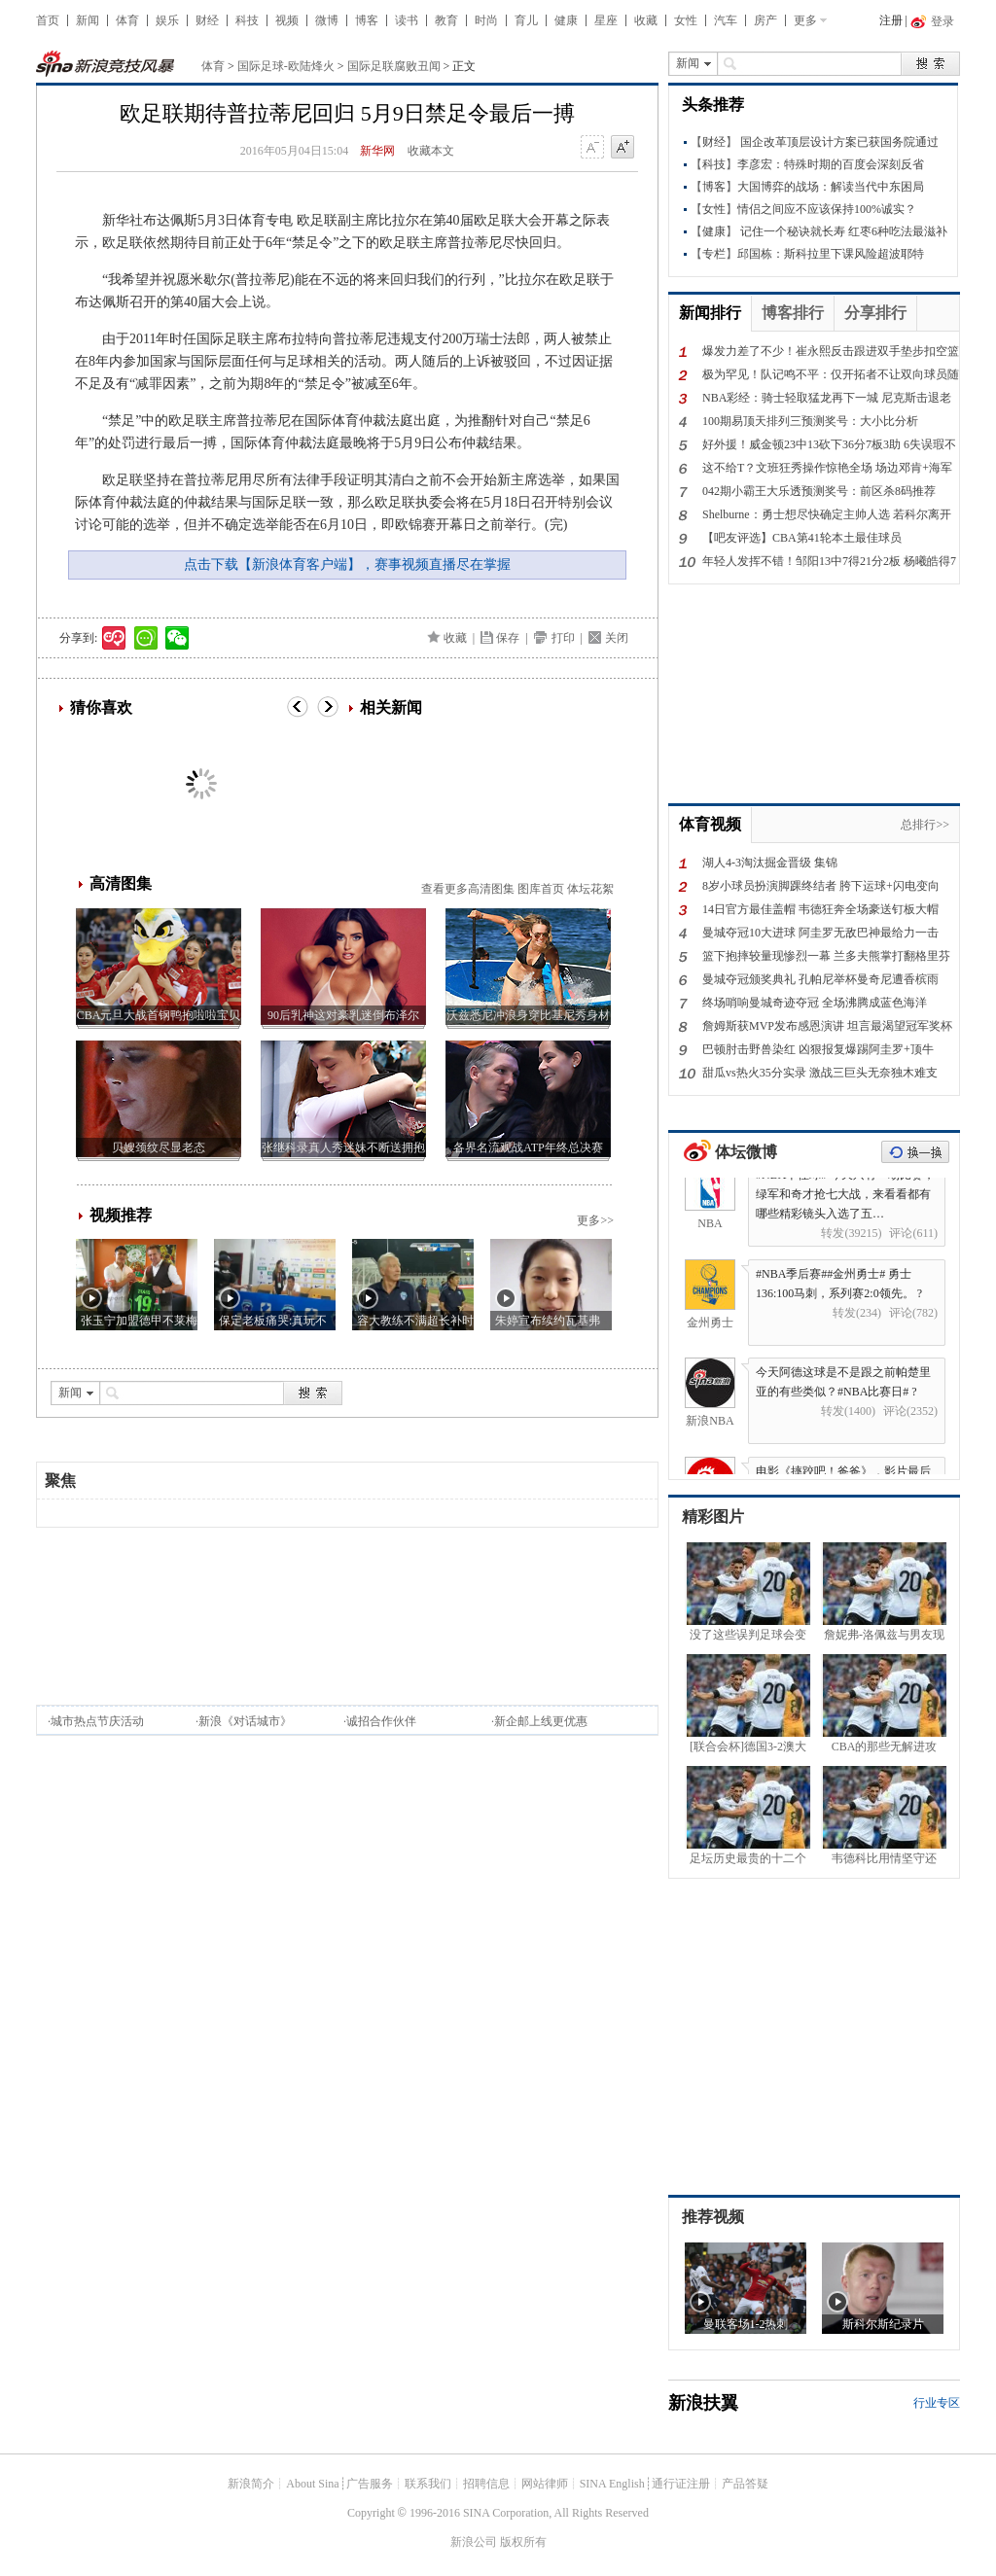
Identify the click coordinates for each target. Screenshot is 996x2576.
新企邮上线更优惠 (540, 1721)
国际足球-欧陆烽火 (286, 66)
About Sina (312, 2483)
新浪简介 (251, 2483)
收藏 (646, 20)
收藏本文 (431, 151)
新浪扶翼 (703, 2403)
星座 (606, 20)
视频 (287, 20)
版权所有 (523, 2542)
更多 (805, 20)
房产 (765, 20)
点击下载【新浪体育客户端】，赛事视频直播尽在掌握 (347, 564)
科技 (247, 20)
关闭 (616, 638)
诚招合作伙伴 (381, 1721)
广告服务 (369, 2483)
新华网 (377, 151)
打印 (563, 638)
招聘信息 (486, 2483)
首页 (47, 20)
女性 (685, 20)
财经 (207, 20)
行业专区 (936, 2403)
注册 (891, 20)
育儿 (526, 20)
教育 (446, 20)
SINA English (612, 2483)
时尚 (486, 20)
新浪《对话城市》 (245, 1721)
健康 (566, 20)
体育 (127, 20)
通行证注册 (681, 2483)
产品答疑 (745, 2483)
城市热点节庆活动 (97, 1721)
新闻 (87, 20)
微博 (326, 20)
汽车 (725, 20)
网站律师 (544, 2483)
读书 (406, 20)
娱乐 (167, 20)
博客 (366, 20)
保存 (507, 638)
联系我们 (428, 2483)
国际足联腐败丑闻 (394, 66)
